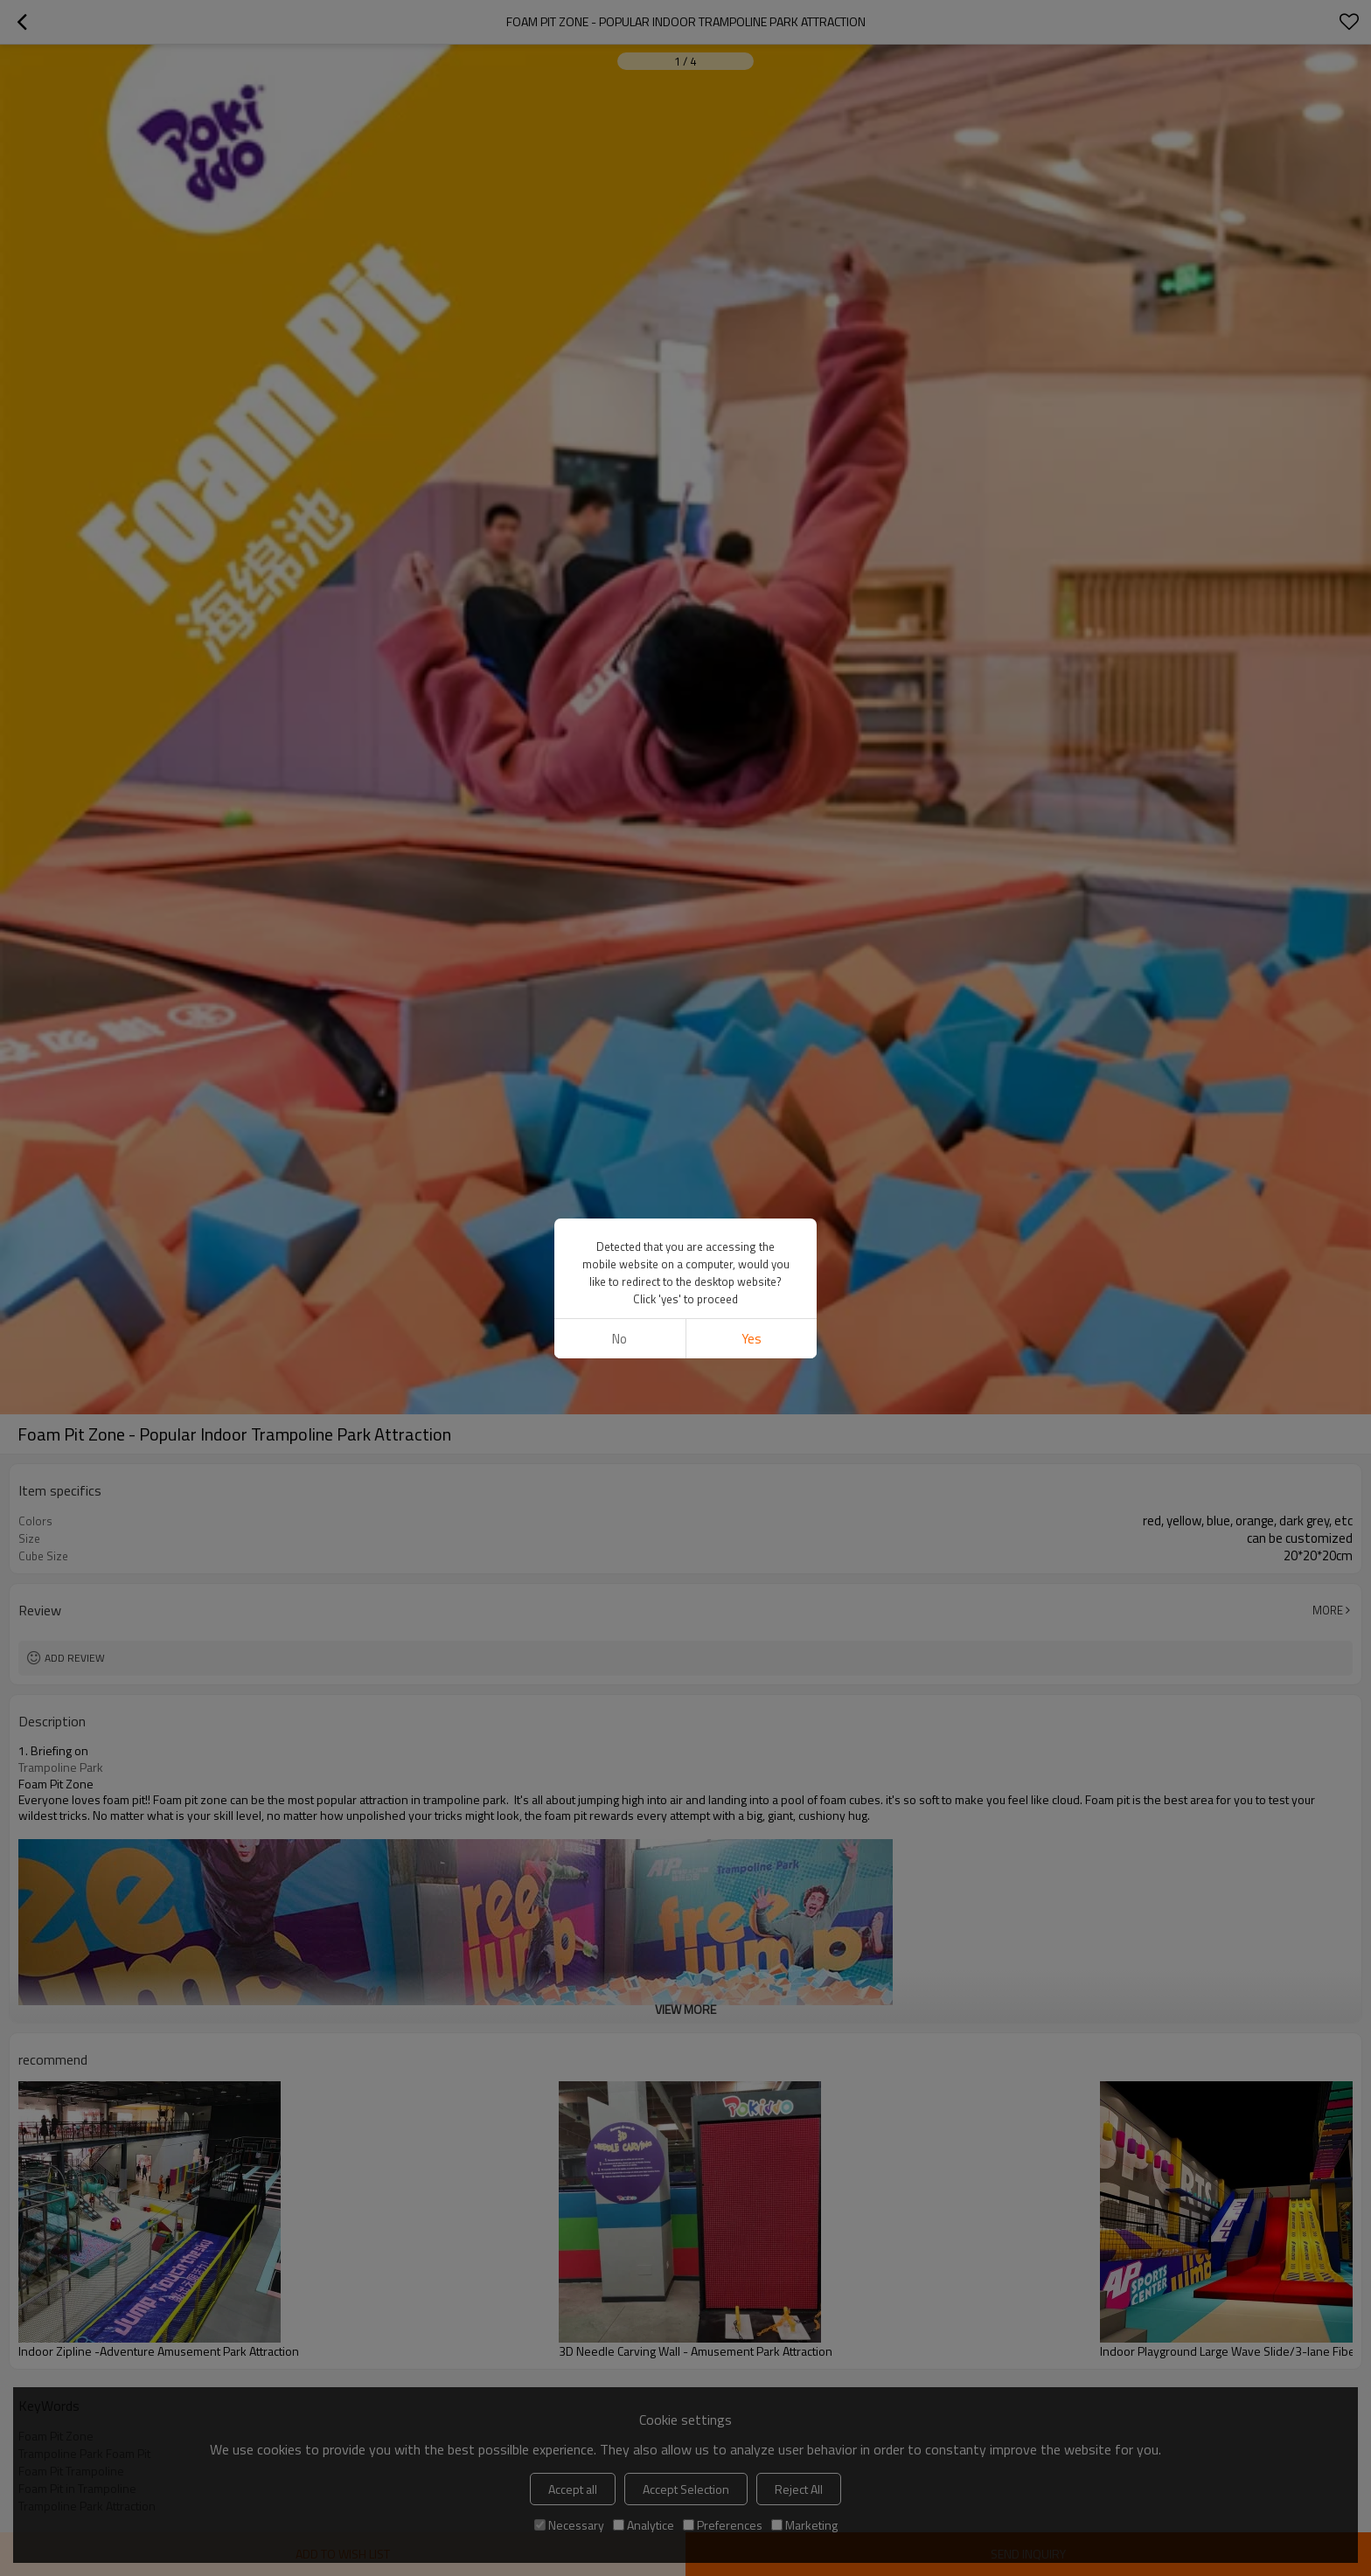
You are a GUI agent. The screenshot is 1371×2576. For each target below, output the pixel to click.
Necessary (569, 2525)
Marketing (804, 2525)
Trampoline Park (60, 1767)
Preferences (722, 2525)
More (1327, 1610)
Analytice (643, 2525)
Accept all (572, 2489)
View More (685, 2009)
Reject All (799, 2489)
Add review (75, 1657)
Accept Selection (686, 2489)
